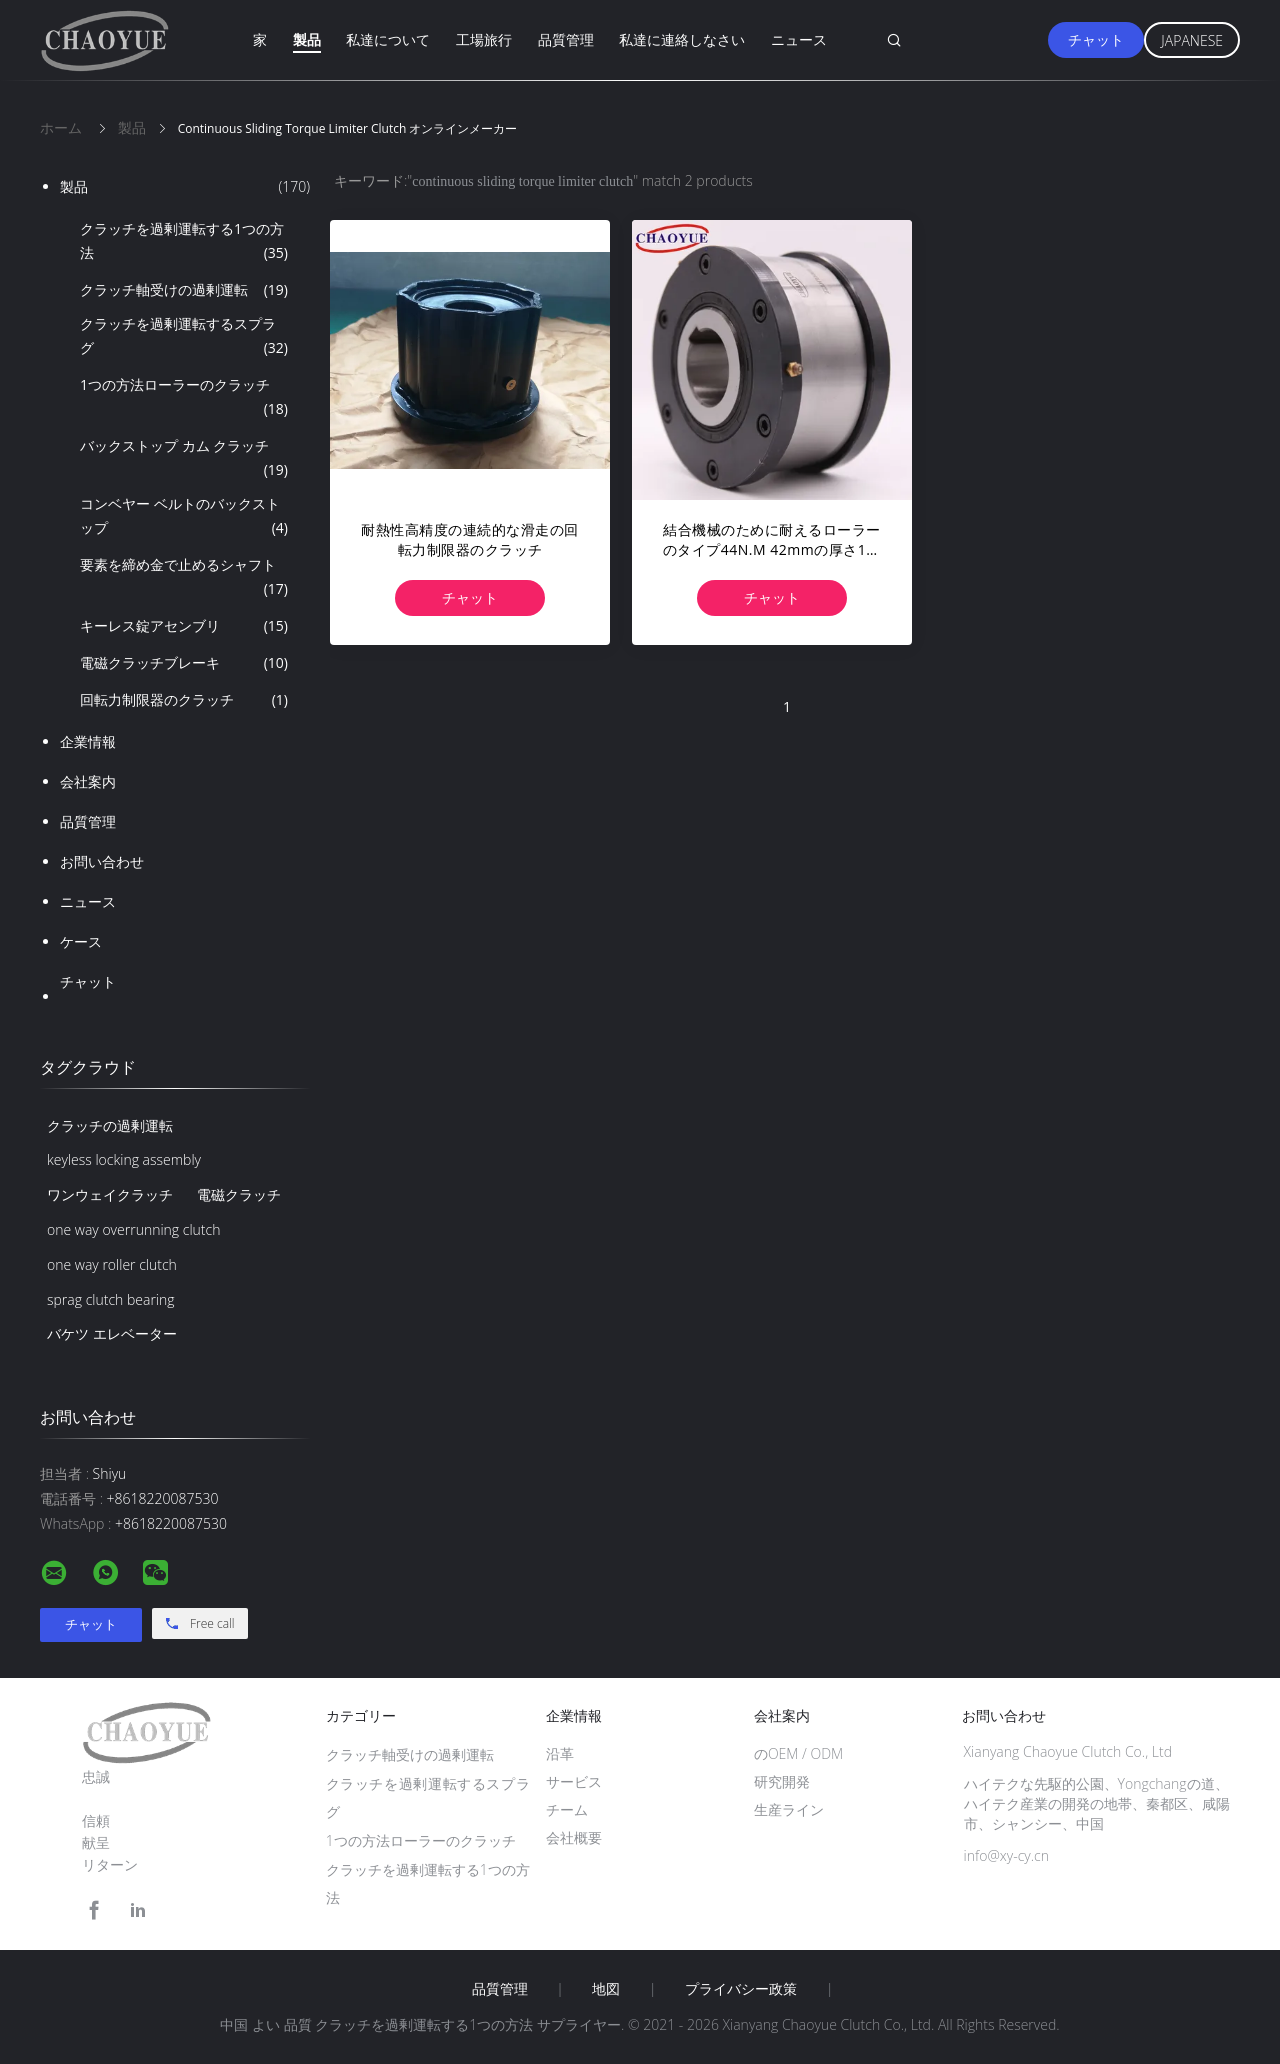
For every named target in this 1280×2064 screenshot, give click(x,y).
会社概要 (574, 1837)
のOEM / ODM (798, 1753)
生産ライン (789, 1809)
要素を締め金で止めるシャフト (184, 578)
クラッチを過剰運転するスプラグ (184, 337)
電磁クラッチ (239, 1194)
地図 (606, 1989)
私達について (388, 39)
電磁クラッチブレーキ (184, 663)
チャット (1096, 39)
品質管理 (566, 39)
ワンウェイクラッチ (110, 1194)
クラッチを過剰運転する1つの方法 (184, 242)
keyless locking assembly (124, 1159)
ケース (81, 941)
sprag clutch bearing (111, 1299)
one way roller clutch (112, 1264)
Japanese (1192, 40)
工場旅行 (484, 39)
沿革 (560, 1753)
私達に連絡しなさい (682, 39)
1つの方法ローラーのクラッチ (184, 398)
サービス (574, 1781)
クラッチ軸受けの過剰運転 (184, 290)
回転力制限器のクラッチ (184, 700)
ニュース (799, 39)
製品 (307, 39)
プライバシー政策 (741, 1989)
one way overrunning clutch (133, 1229)
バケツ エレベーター (112, 1333)
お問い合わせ (102, 861)
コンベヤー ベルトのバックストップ (184, 517)
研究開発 (782, 1781)
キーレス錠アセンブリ (184, 626)
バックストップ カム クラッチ (184, 459)
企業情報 (88, 741)
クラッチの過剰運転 (110, 1125)
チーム (567, 1809)
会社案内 (88, 781)
